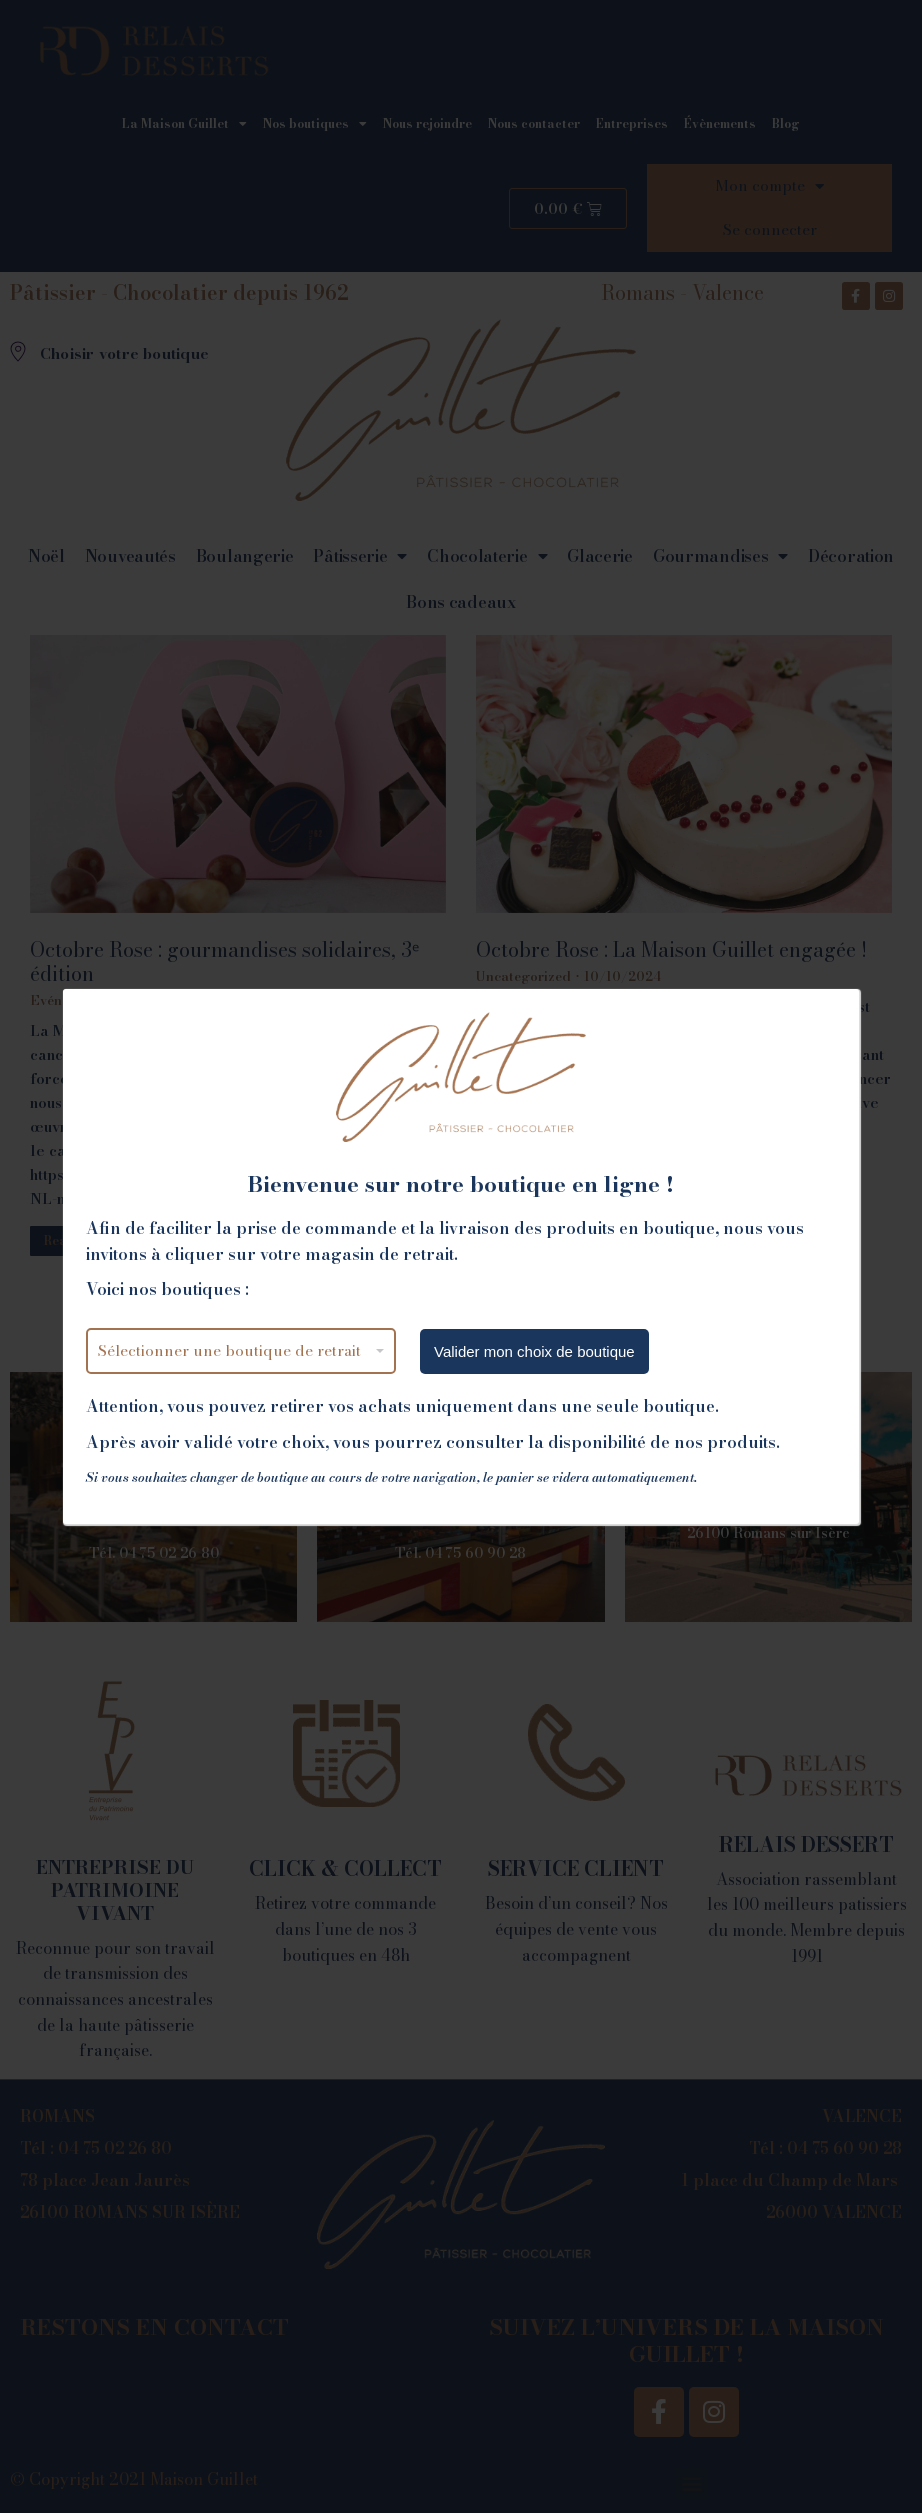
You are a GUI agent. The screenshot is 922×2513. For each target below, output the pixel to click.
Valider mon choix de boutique (534, 1351)
